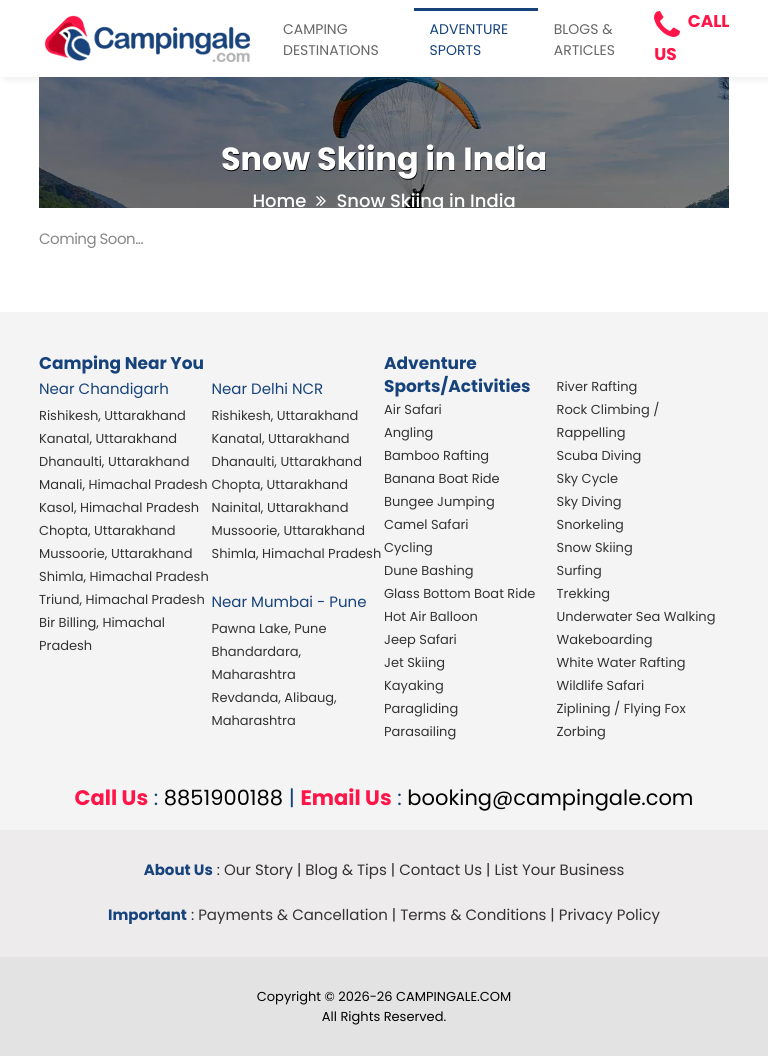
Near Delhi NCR (268, 389)
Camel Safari (426, 524)
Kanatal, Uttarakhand (108, 438)
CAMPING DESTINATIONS (331, 39)
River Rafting (597, 386)
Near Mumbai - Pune (289, 602)
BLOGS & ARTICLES (584, 39)
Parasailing (420, 731)
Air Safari (413, 409)
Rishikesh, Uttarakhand (112, 415)
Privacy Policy (609, 915)
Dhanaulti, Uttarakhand (114, 461)
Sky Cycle (588, 478)
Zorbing (581, 731)
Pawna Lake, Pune (269, 628)
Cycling (408, 547)
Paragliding (421, 708)
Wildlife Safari (601, 685)
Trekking (584, 593)
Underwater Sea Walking (636, 616)
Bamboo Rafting (436, 455)
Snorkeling (590, 524)
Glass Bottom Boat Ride (459, 593)
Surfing (579, 570)
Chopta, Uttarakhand (107, 530)
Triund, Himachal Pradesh (122, 599)
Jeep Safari (420, 639)
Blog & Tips (346, 870)
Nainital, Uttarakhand (280, 507)
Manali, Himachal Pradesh (123, 484)
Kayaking (414, 685)
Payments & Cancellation (293, 915)
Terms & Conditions (473, 915)
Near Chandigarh (104, 389)
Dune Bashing (429, 570)
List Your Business (559, 870)
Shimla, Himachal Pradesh (124, 576)
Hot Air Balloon (431, 616)
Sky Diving (589, 501)
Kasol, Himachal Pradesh (119, 507)
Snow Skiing (595, 547)
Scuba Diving (599, 455)
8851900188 (223, 798)
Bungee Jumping (439, 501)
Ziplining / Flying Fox (621, 708)
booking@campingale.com (550, 798)
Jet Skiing (414, 662)
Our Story (258, 870)
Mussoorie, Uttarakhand (115, 553)
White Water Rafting (621, 662)
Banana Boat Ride (442, 478)
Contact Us (440, 870)
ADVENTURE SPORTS (469, 39)
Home (279, 201)
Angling (408, 432)
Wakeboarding (605, 639)
